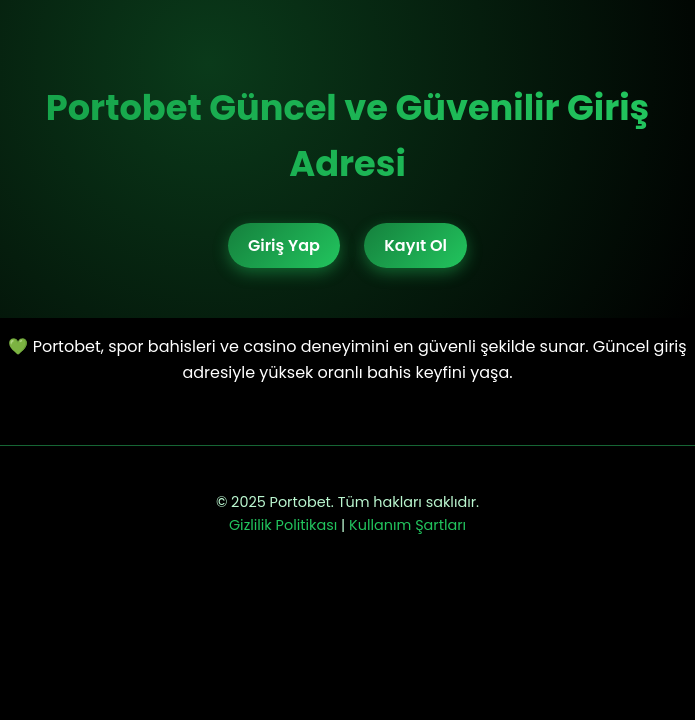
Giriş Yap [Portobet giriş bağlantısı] (284, 245)
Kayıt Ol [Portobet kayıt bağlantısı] (415, 245)
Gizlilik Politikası (283, 525)
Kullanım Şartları (407, 525)
